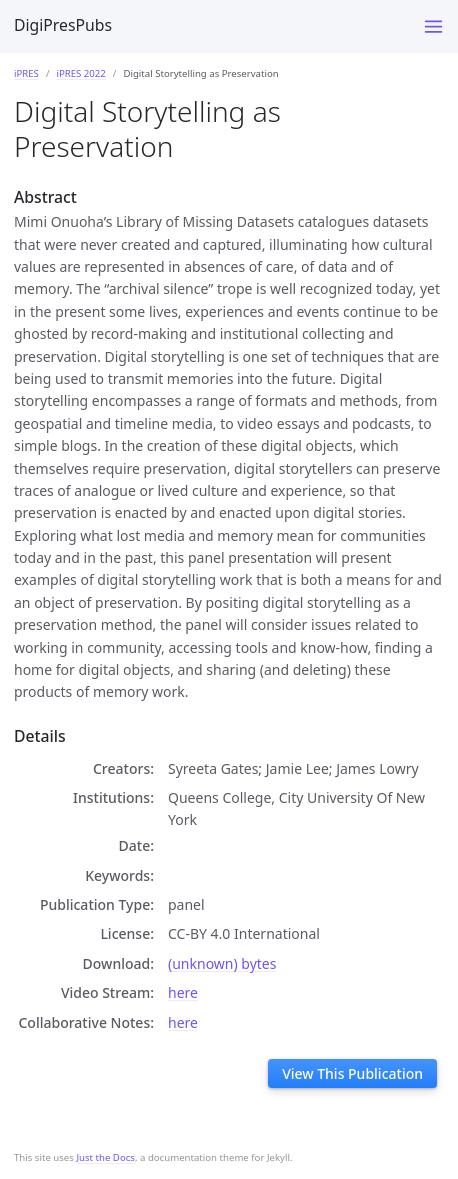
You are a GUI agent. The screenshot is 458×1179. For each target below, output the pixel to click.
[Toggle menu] (433, 26)
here (183, 992)
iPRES (26, 73)
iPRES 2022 (80, 73)
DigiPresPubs (63, 25)
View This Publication (352, 1073)
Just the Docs (105, 1157)
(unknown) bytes (222, 963)
